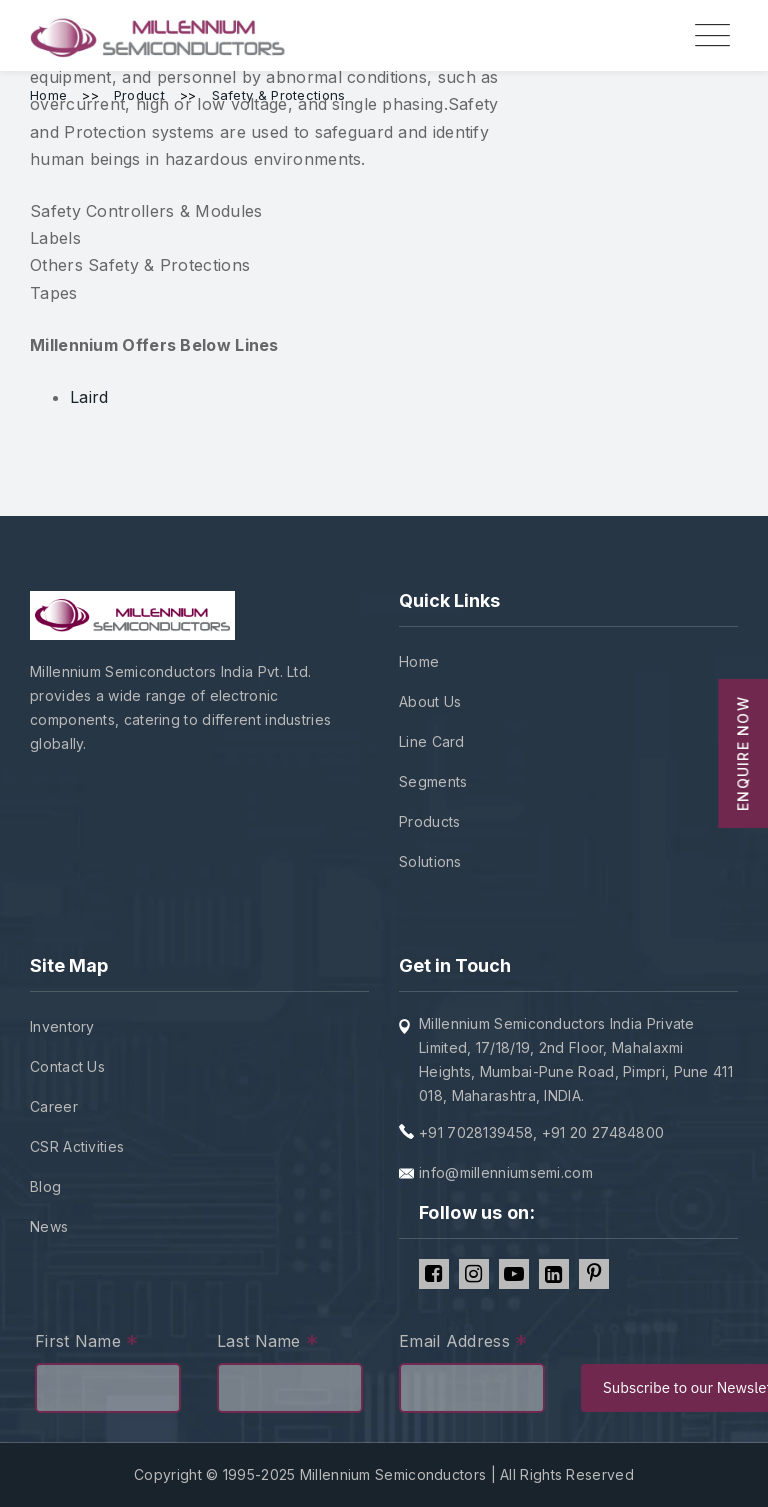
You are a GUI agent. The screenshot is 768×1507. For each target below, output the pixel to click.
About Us (430, 701)
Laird (89, 397)
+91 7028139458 (476, 1132)
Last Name (267, 1343)
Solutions (430, 861)
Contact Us (67, 1066)
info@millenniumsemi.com (506, 1172)
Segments (433, 781)
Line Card (432, 741)
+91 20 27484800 (603, 1132)
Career (54, 1106)
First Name (87, 1343)
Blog (45, 1186)
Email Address (463, 1343)
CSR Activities (77, 1146)
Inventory (62, 1026)
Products (429, 821)
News (49, 1226)
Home (419, 661)
